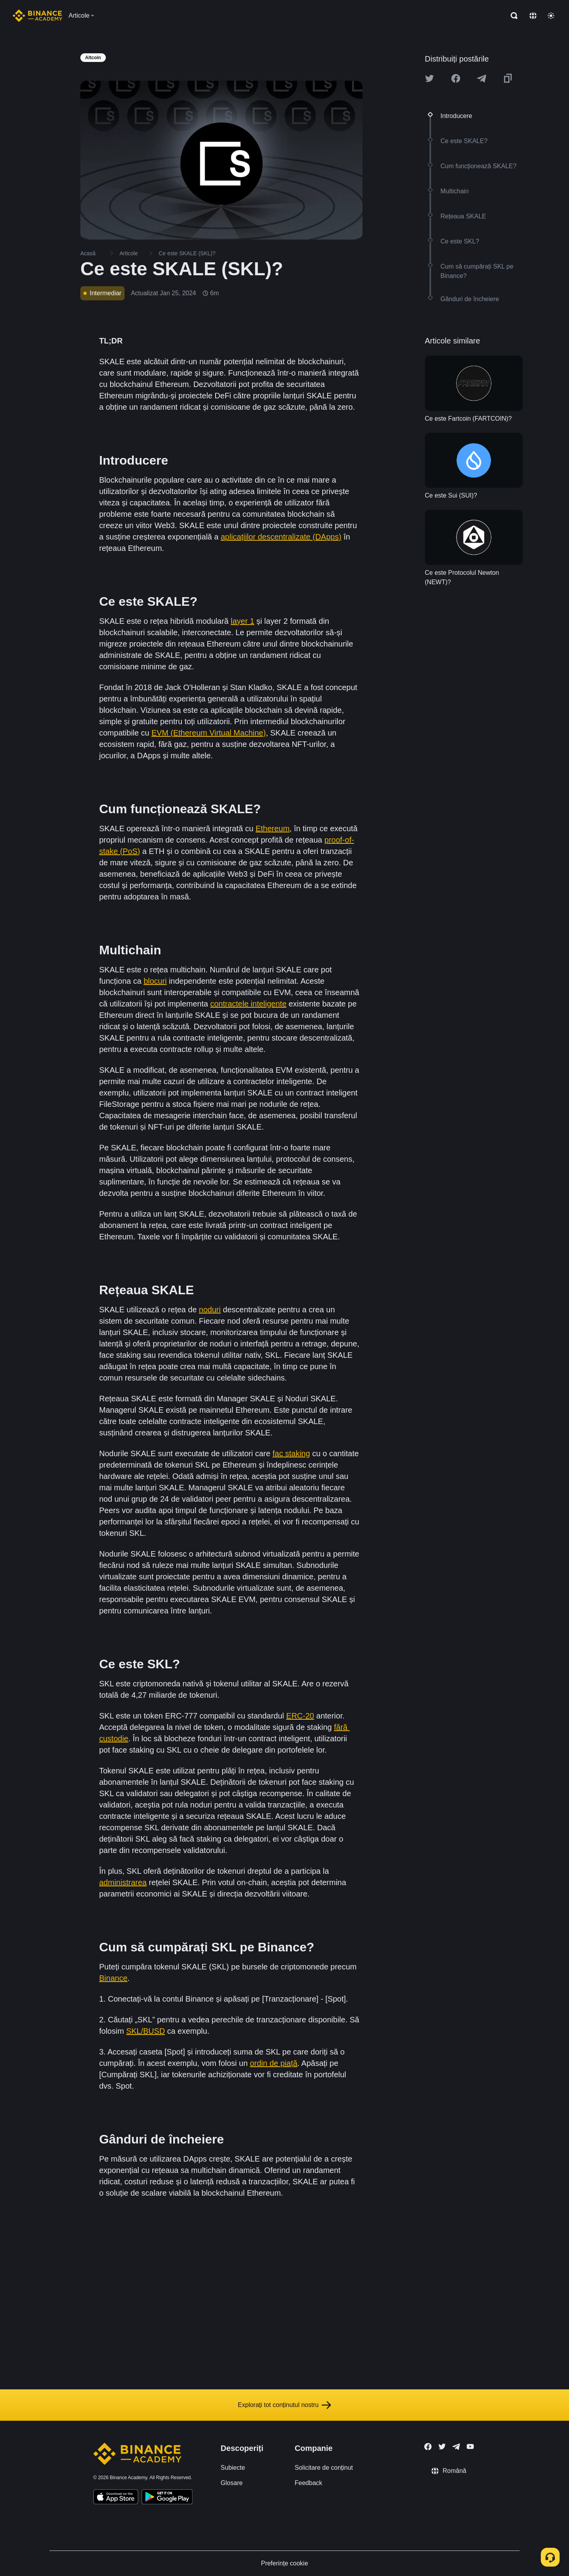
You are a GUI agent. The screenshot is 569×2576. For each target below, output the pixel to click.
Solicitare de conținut (324, 2467)
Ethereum (273, 828)
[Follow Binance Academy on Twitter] (442, 2446)
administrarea (123, 1882)
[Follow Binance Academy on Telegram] (456, 2446)
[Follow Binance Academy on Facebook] (428, 2447)
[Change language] (533, 16)
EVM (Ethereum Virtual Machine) (208, 732)
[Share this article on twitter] (429, 78)
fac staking (291, 1453)
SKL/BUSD (145, 2031)
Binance (113, 1978)
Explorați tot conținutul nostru (284, 2405)
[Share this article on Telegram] (481, 78)
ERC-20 (300, 1715)
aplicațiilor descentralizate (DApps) (281, 536)
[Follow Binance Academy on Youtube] (470, 2446)
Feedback (308, 2483)
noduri (210, 1309)
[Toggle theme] (551, 16)
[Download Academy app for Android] (166, 2498)
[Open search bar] (512, 16)
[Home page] (37, 15)
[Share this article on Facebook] (455, 78)
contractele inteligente (248, 1003)
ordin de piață (273, 2063)
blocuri (155, 981)
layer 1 (242, 621)
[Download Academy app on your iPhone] (115, 2498)
